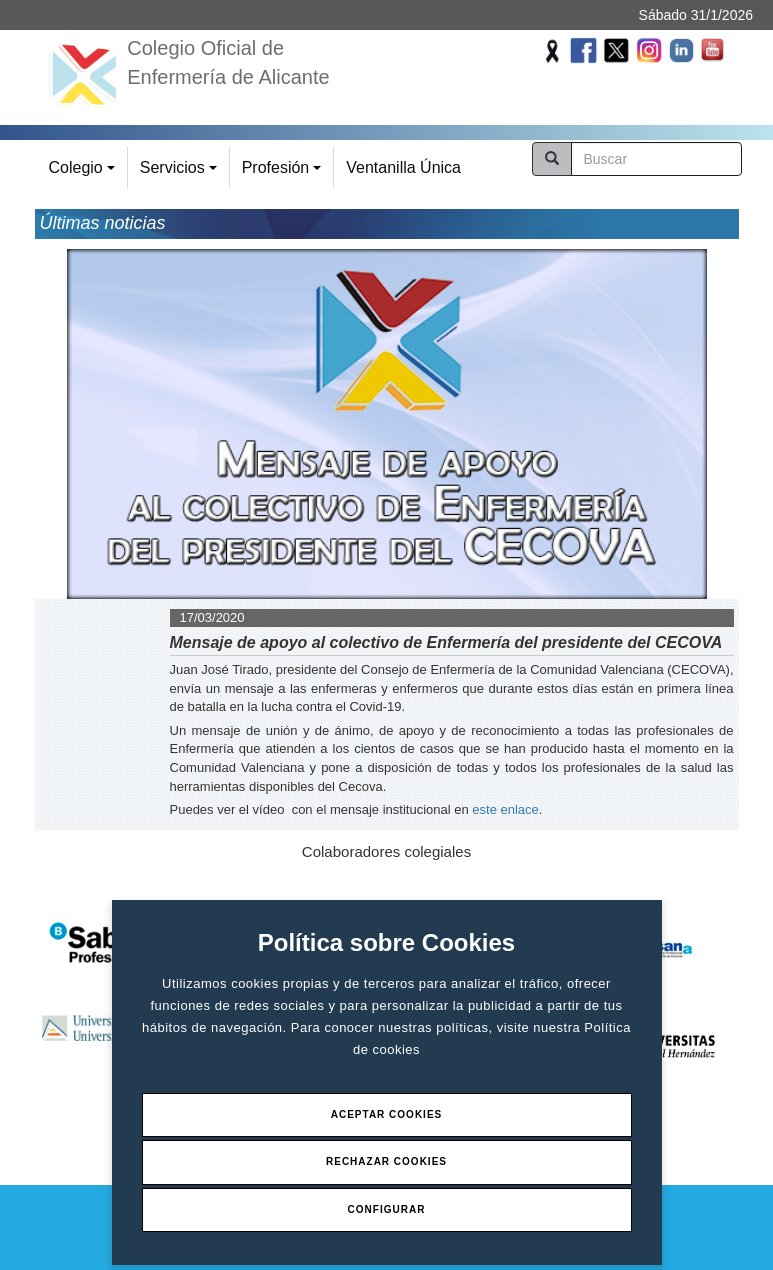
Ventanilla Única (403, 167)
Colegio (85, 173)
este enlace (505, 809)
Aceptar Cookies (387, 1114)
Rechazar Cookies (386, 1161)
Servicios (181, 173)
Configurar (387, 1209)
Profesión (284, 173)
